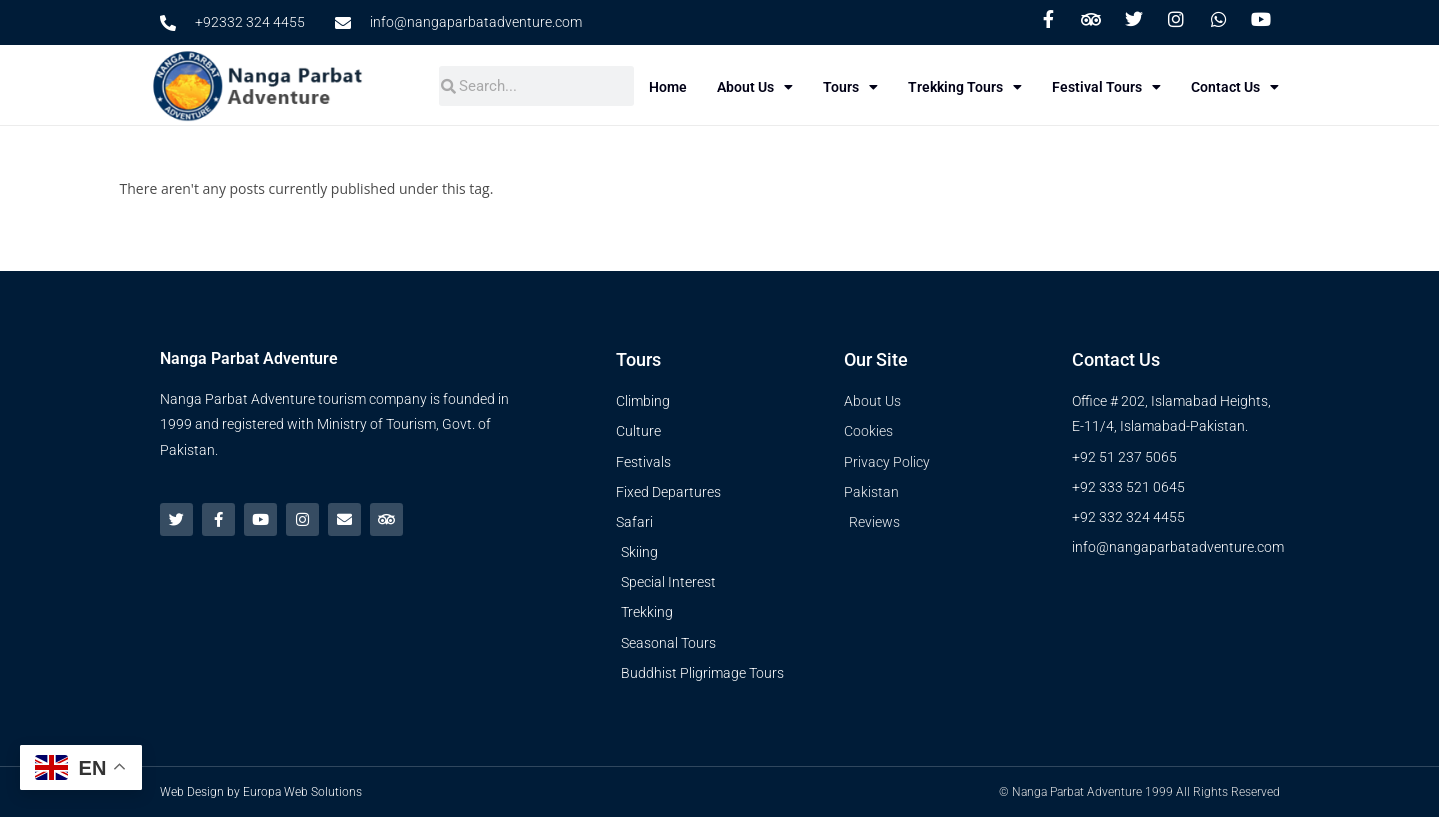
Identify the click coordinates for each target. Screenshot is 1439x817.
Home (673, 87)
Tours (855, 87)
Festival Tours (1111, 87)
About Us (760, 87)
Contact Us (1240, 87)
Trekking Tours (970, 87)
